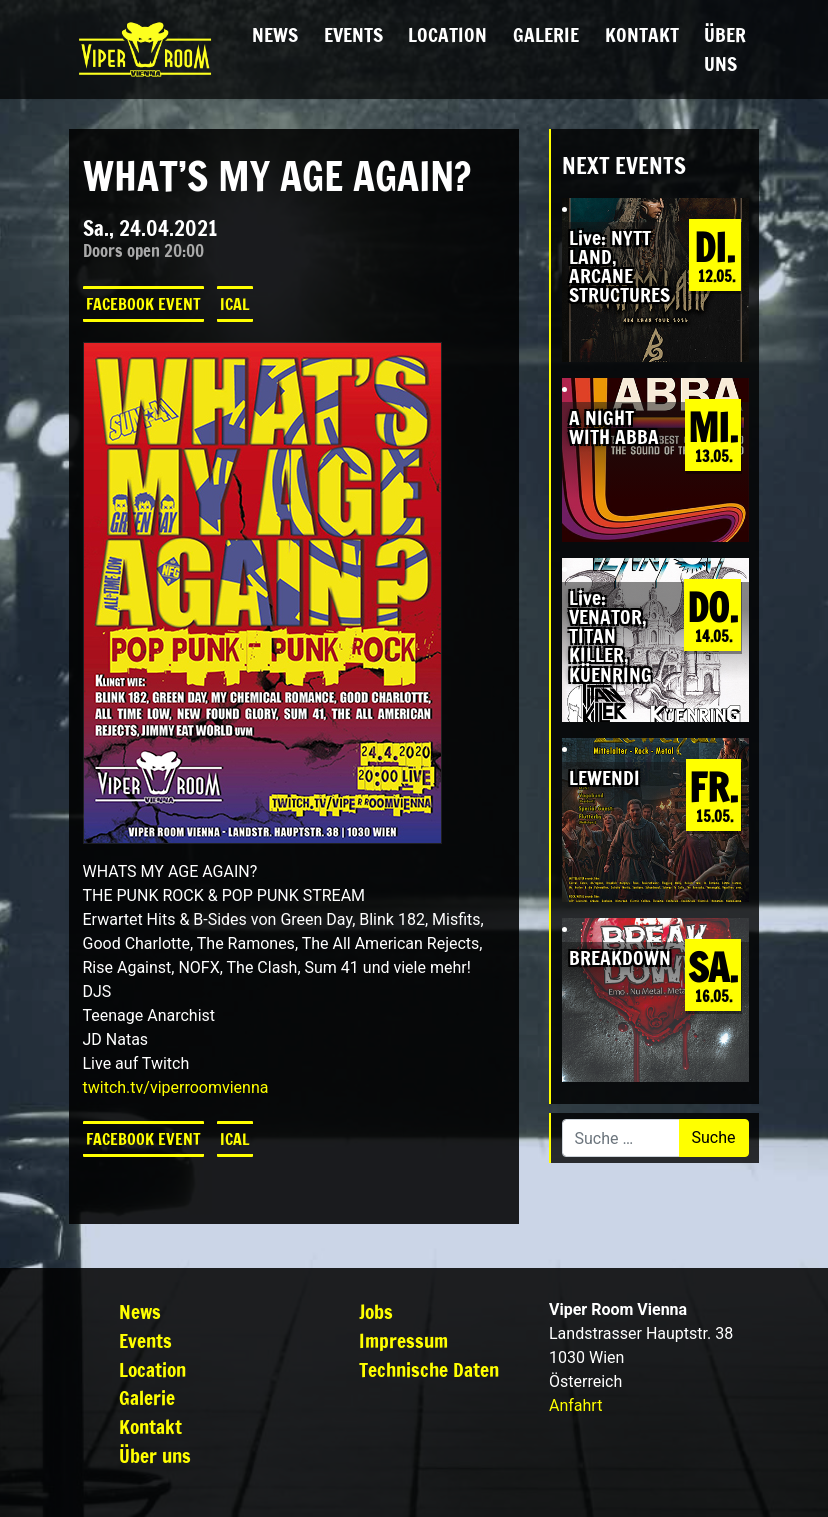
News (275, 34)
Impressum (403, 1340)
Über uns (725, 49)
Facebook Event (143, 304)
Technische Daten (429, 1369)
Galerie (546, 34)
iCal (235, 304)
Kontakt (642, 34)
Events (353, 34)
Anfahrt (575, 1405)
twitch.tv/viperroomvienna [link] (176, 1087)
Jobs (376, 1311)
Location (447, 34)
